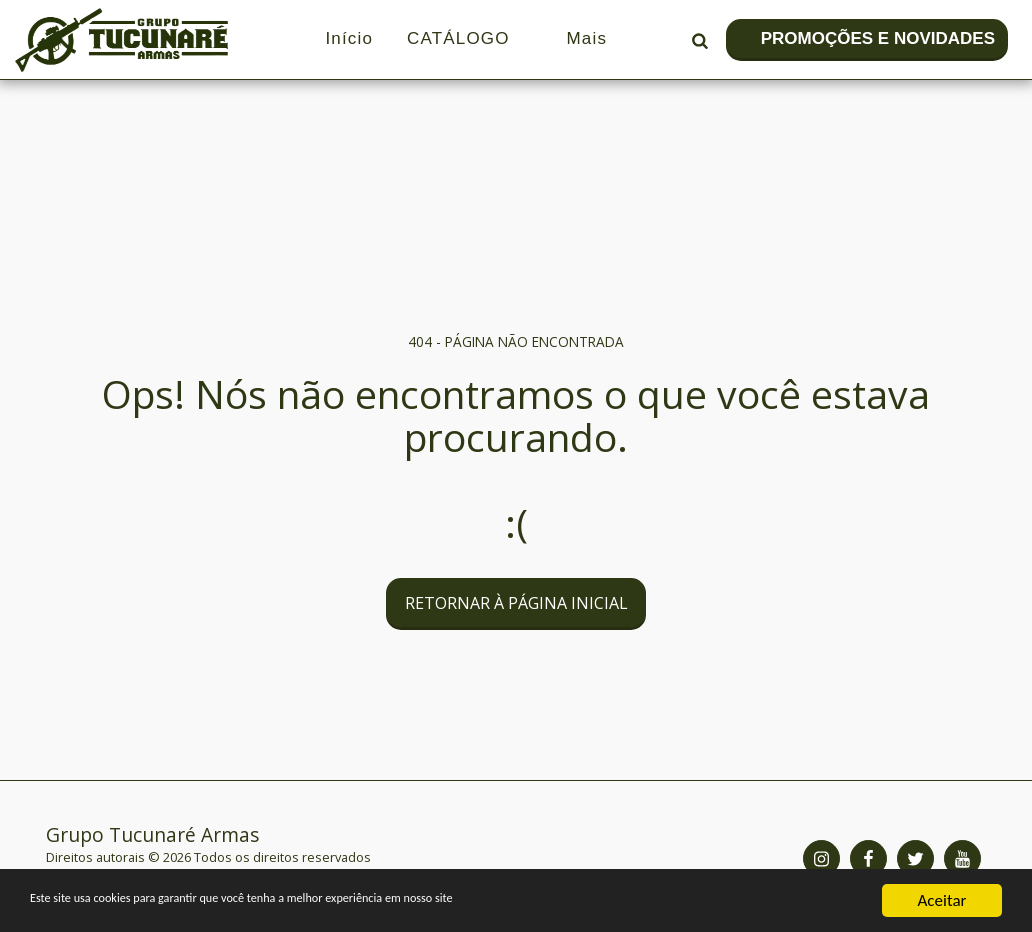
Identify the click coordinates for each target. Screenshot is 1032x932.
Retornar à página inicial (516, 603)
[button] (699, 40)
